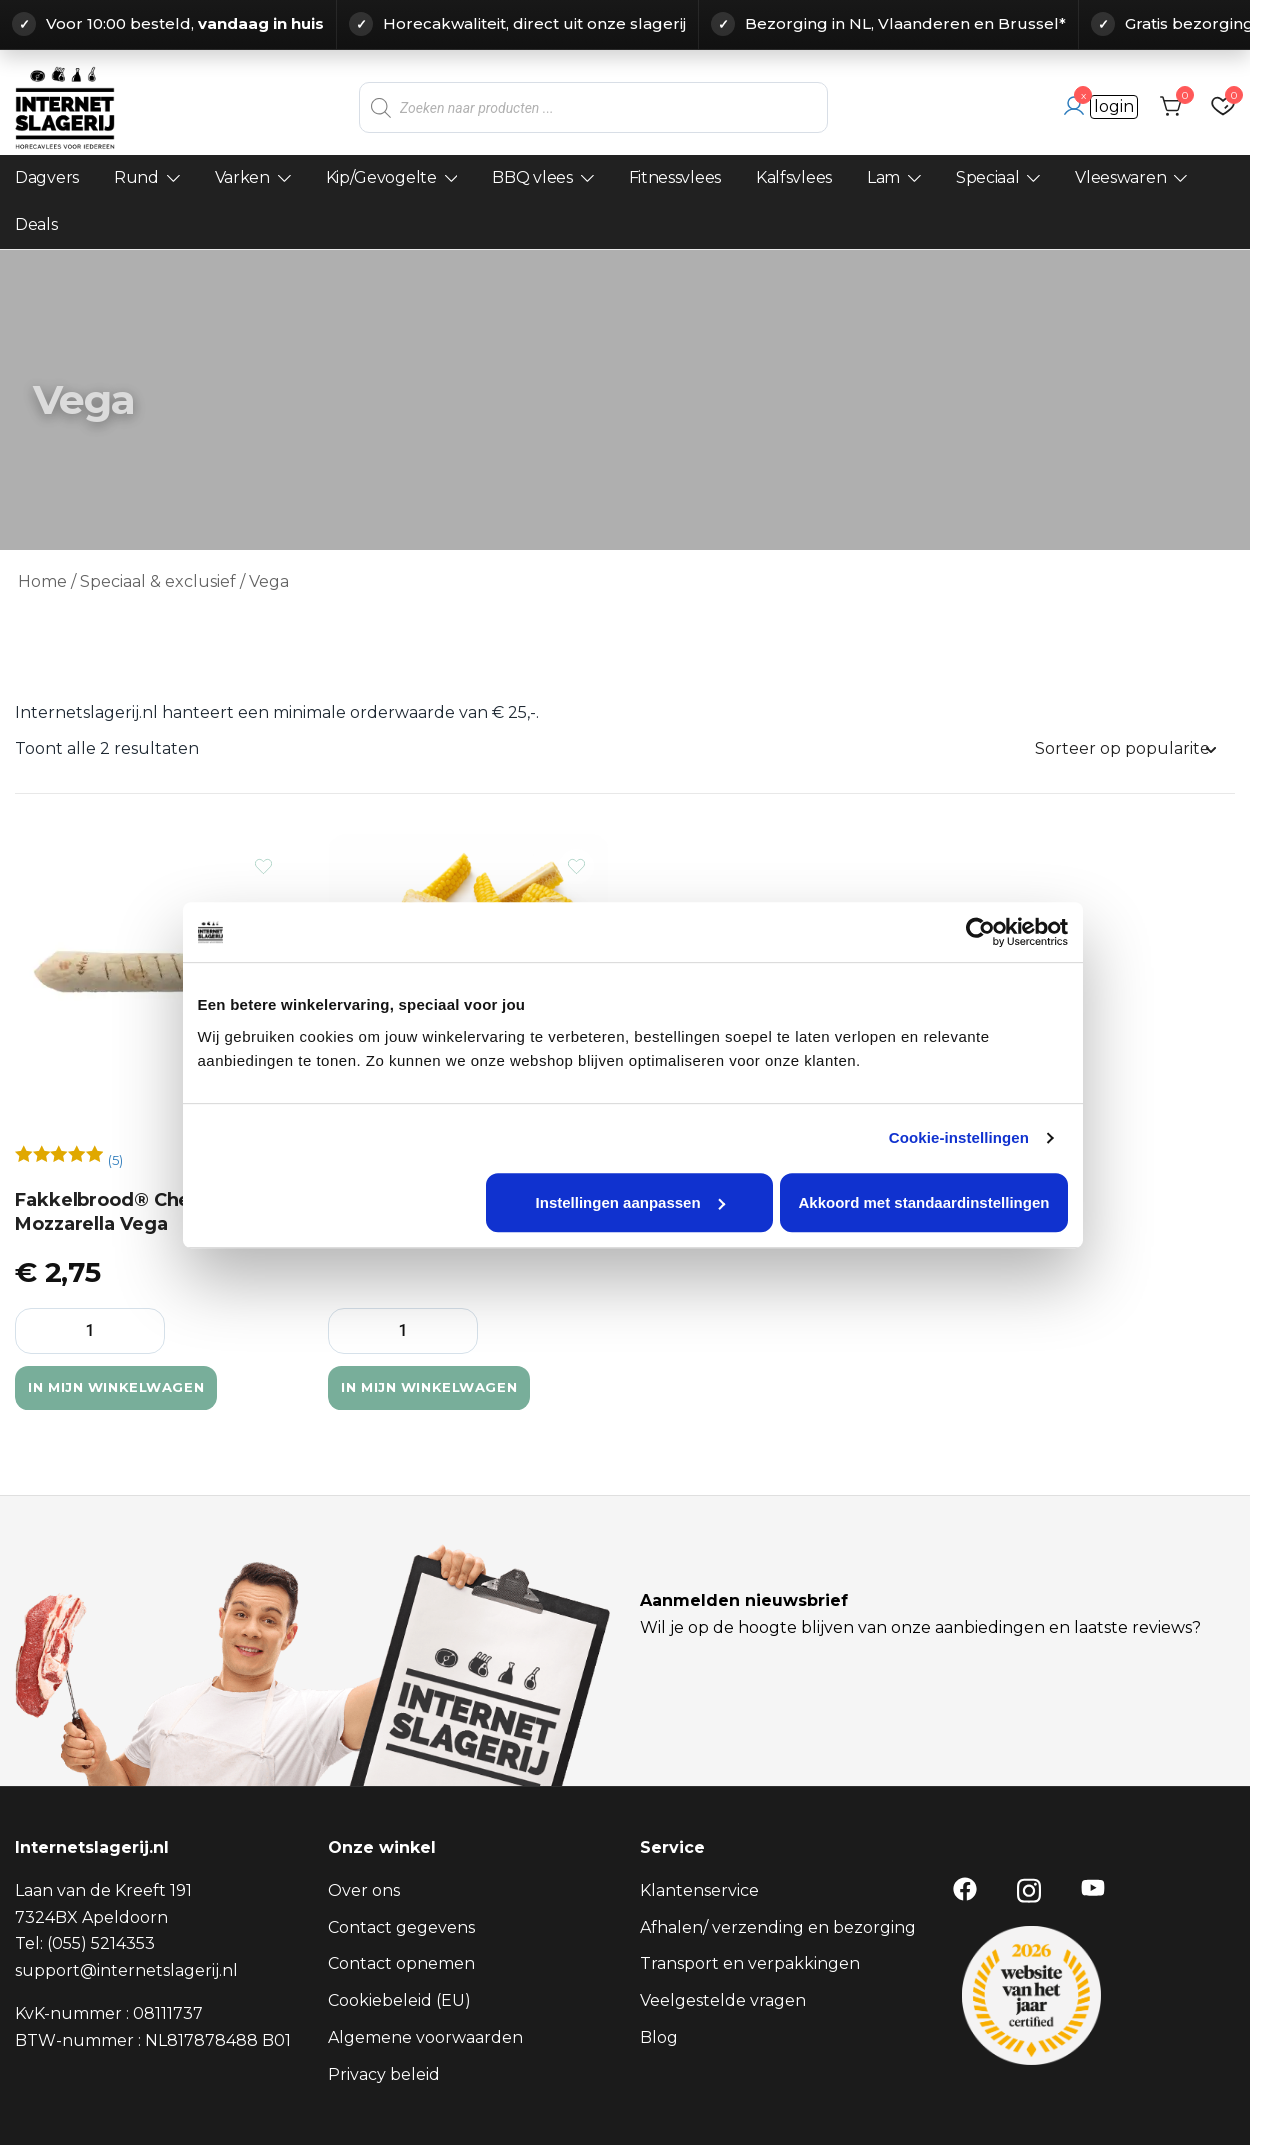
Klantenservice (699, 1892)
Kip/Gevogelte (381, 177)
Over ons (364, 1892)
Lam (883, 177)
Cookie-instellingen (963, 1163)
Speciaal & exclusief (158, 581)
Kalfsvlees (794, 177)
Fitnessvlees (675, 177)
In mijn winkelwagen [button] (147, 1389)
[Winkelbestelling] (1125, 749)
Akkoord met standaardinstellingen (927, 1228)
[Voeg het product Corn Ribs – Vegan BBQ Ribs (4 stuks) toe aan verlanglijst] (576, 866)
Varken (242, 177)
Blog (659, 2039)
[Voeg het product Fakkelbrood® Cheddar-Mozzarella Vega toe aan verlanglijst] (263, 866)
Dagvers (47, 177)
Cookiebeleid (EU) (399, 2002)
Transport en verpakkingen (750, 1965)
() (115, 1161)
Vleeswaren (1120, 177)
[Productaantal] (90, 1331)
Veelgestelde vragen (723, 2002)
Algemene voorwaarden (425, 2039)
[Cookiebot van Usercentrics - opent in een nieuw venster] (984, 958)
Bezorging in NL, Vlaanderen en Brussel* (905, 23)
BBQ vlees (532, 177)
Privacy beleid (384, 2076)
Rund (136, 177)
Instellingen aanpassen (630, 1228)
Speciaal (988, 177)
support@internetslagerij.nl (126, 1972)
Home (42, 581)
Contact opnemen (401, 1965)
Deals (36, 224)
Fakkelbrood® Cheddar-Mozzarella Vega (128, 1212)
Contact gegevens (401, 1929)
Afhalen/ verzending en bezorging (778, 1929)
